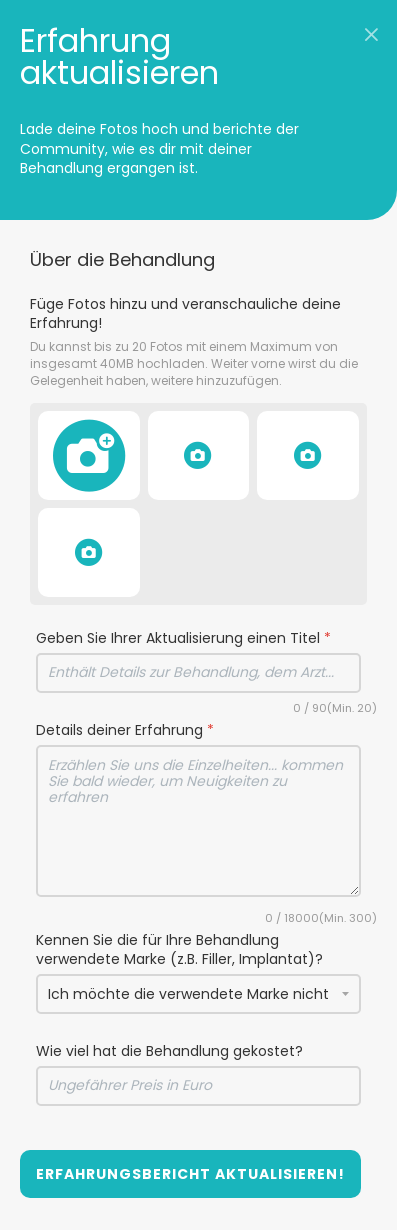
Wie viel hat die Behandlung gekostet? (169, 1051)
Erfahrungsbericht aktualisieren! (190, 1174)
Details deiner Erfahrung (125, 730)
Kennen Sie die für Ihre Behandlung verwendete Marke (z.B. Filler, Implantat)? (179, 950)
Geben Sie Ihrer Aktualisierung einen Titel (183, 638)
